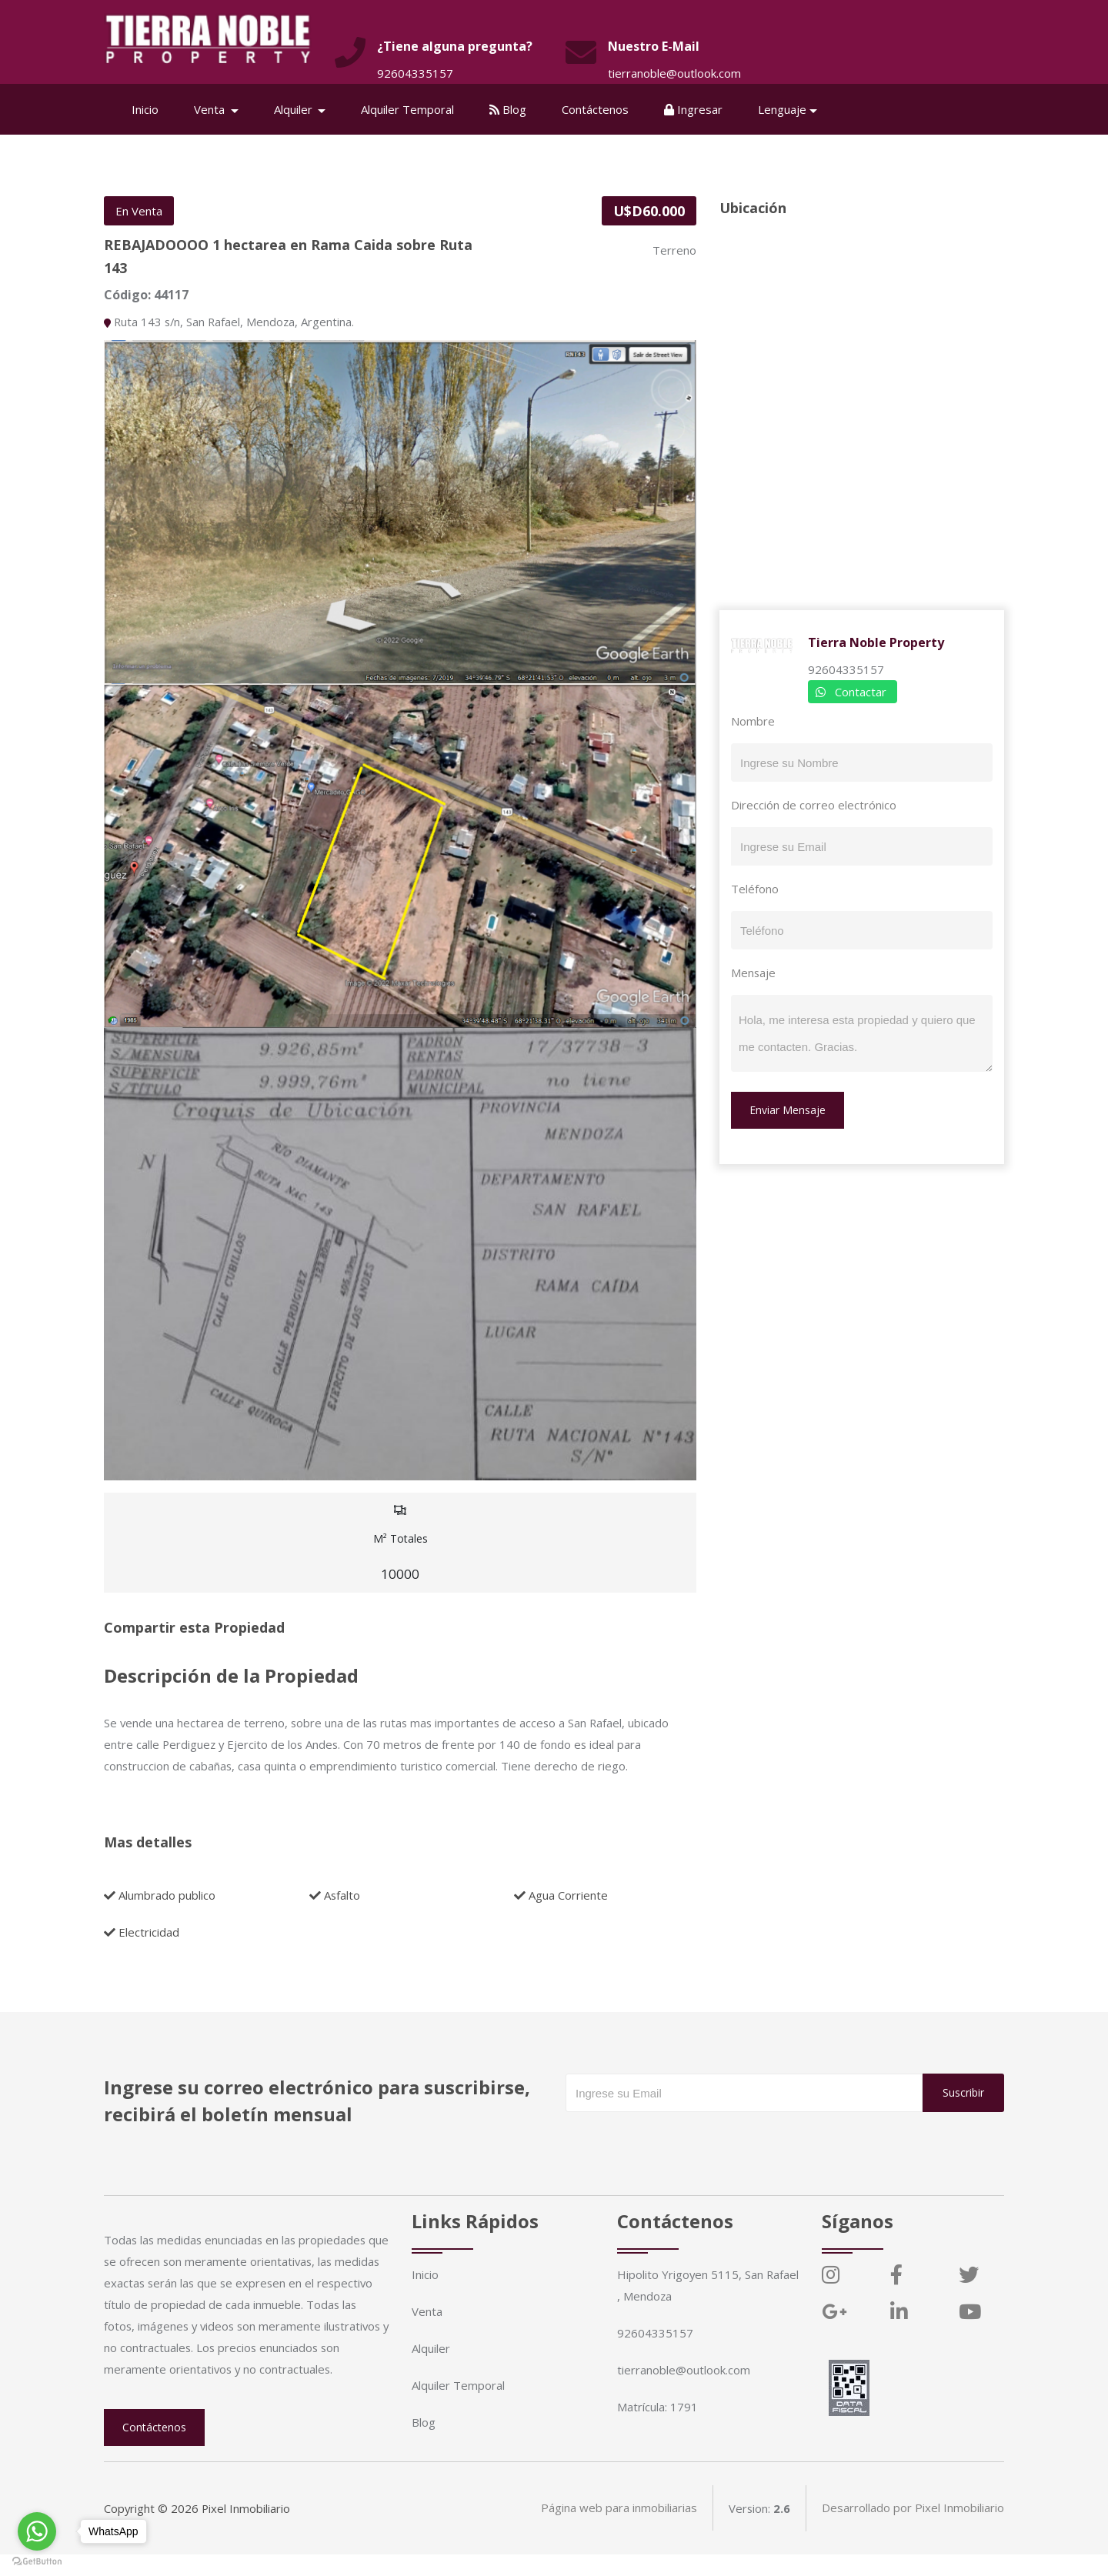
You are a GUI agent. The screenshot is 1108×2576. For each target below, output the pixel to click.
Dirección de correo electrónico (813, 805)
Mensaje (753, 972)
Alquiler (431, 2348)
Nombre (753, 721)
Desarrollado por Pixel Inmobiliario (913, 2530)
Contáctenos (595, 109)
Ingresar (694, 109)
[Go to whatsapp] (37, 2531)
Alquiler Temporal (408, 109)
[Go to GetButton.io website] (37, 2560)
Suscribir (963, 2092)
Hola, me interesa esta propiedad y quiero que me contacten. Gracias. (862, 1033)
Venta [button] (212, 109)
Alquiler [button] (295, 109)
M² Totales (400, 1542)
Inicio (145, 109)
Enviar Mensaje (787, 1110)
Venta (427, 2311)
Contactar (860, 691)
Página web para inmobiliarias (618, 2530)
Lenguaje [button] (783, 109)
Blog (508, 109)
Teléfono (755, 888)
